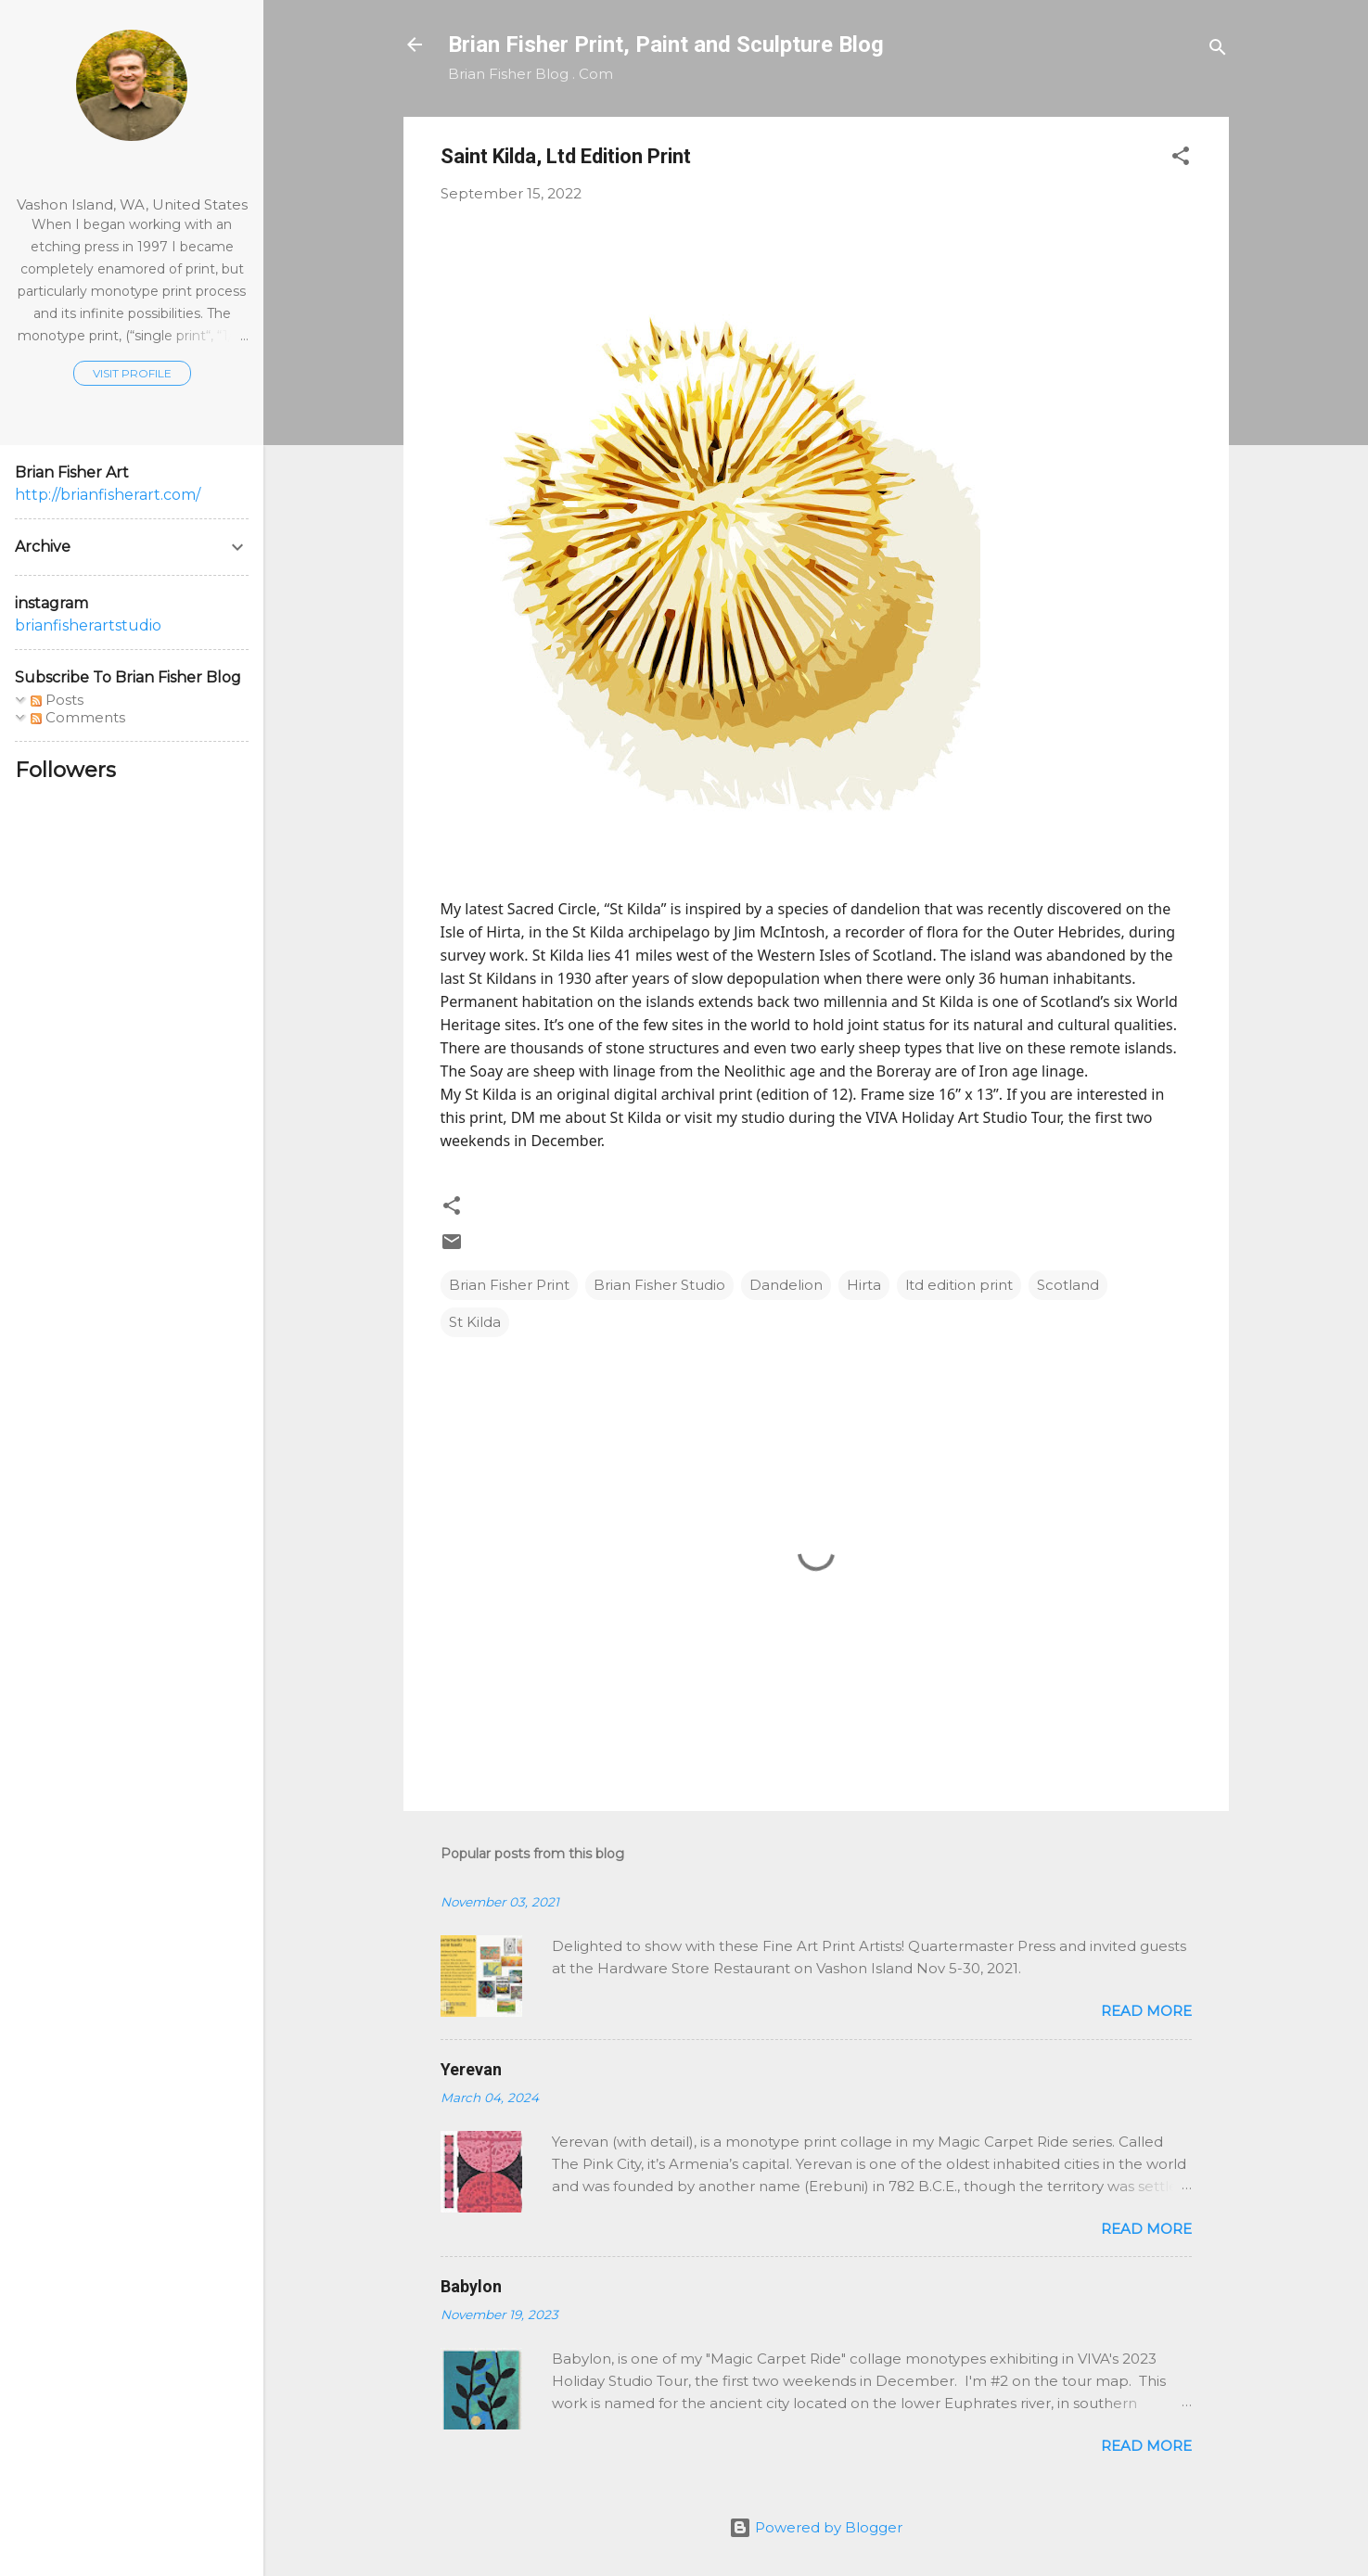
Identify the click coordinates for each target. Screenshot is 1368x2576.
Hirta (864, 1285)
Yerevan (471, 2069)
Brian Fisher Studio (659, 1285)
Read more (1146, 2011)
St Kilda (475, 1322)
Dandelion (786, 1285)
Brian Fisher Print (509, 1285)
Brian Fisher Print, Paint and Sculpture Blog (666, 44)
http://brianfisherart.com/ (107, 495)
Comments (78, 717)
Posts (57, 699)
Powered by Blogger (815, 2527)
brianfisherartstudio (88, 625)
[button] (1181, 159)
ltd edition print (959, 1285)
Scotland (1068, 1285)
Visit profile (132, 373)
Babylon (471, 2286)
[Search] (1218, 50)
